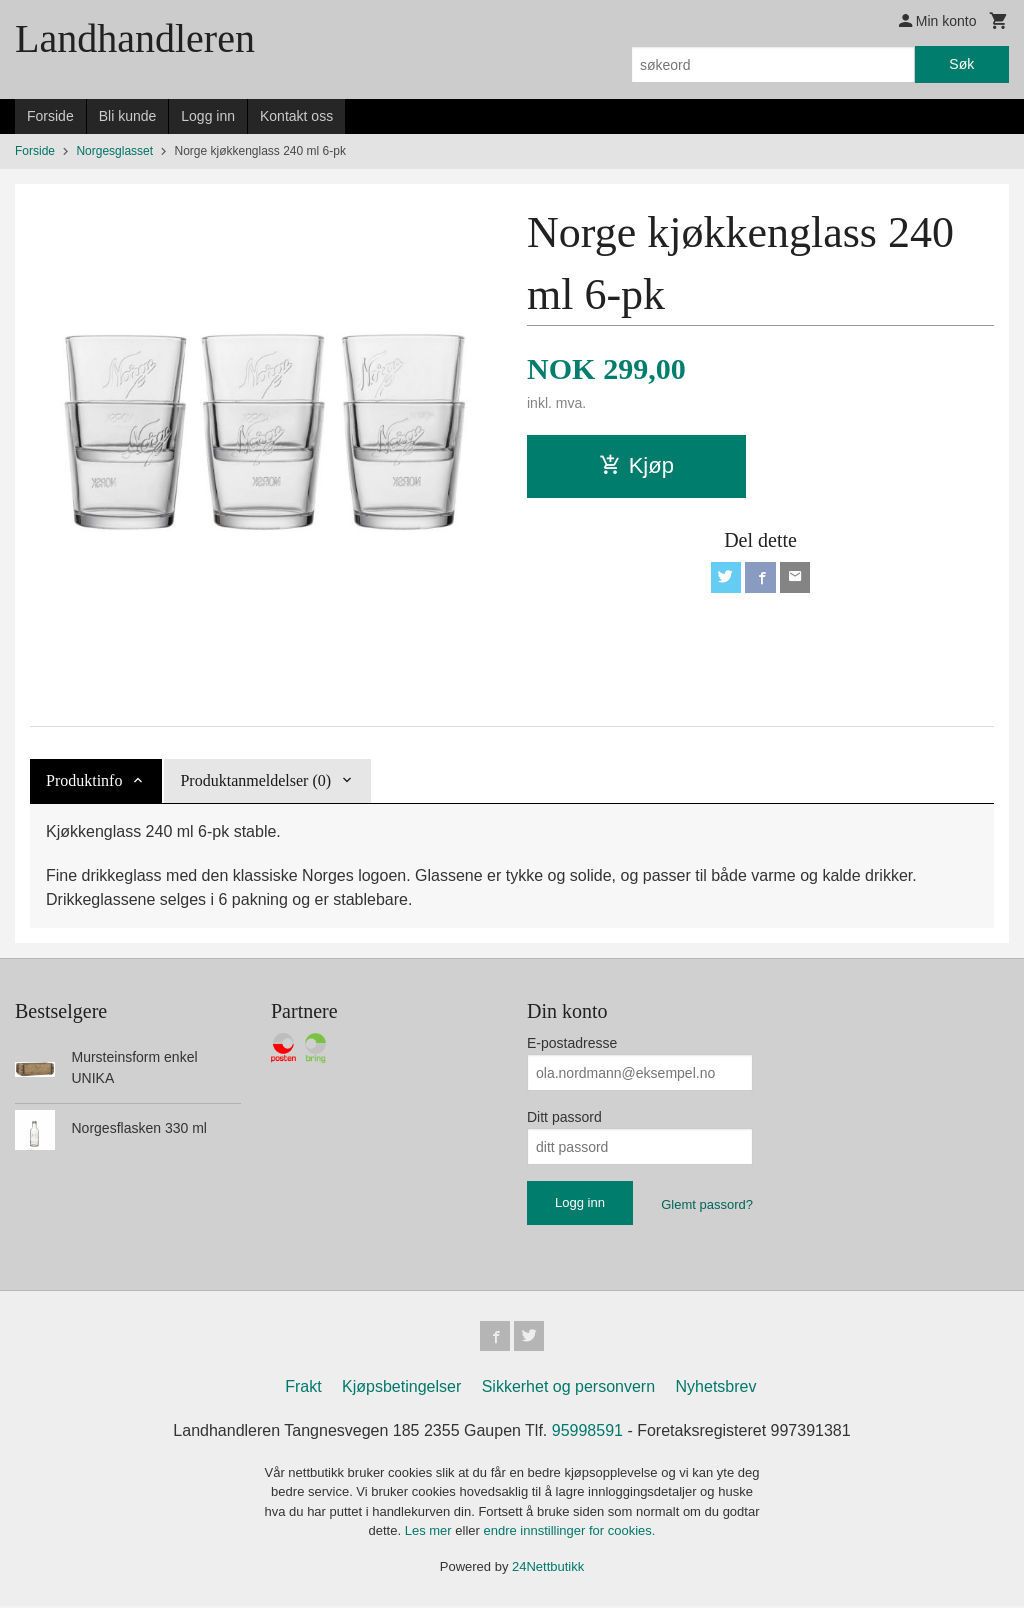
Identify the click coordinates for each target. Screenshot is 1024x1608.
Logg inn (208, 116)
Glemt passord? (707, 1204)
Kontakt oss (296, 116)
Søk (961, 64)
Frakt (303, 1388)
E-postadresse (572, 1043)
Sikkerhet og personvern (568, 1388)
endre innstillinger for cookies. (569, 1532)
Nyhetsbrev (716, 1388)
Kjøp (636, 465)
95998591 (587, 1432)
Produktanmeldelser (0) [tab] (255, 780)
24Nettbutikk (548, 1568)
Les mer (430, 1532)
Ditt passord (564, 1117)
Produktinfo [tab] (84, 780)
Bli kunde (128, 116)
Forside (50, 116)
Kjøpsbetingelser (401, 1388)
